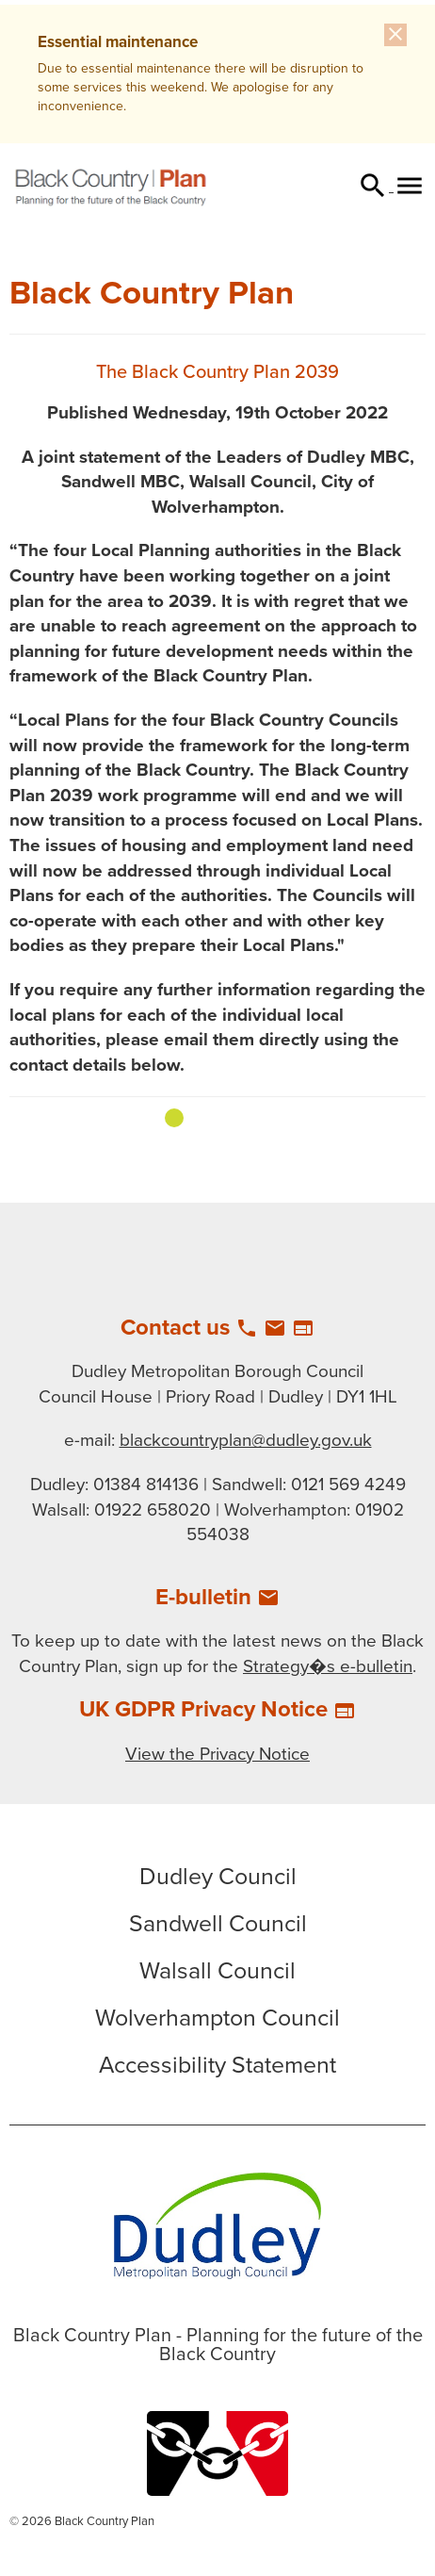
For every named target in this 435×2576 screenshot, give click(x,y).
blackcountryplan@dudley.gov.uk (246, 1440)
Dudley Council (218, 1876)
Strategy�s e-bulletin (327, 1666)
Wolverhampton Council (217, 2018)
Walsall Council (217, 1971)
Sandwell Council (218, 1924)
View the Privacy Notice (217, 1754)
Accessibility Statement (217, 2065)
